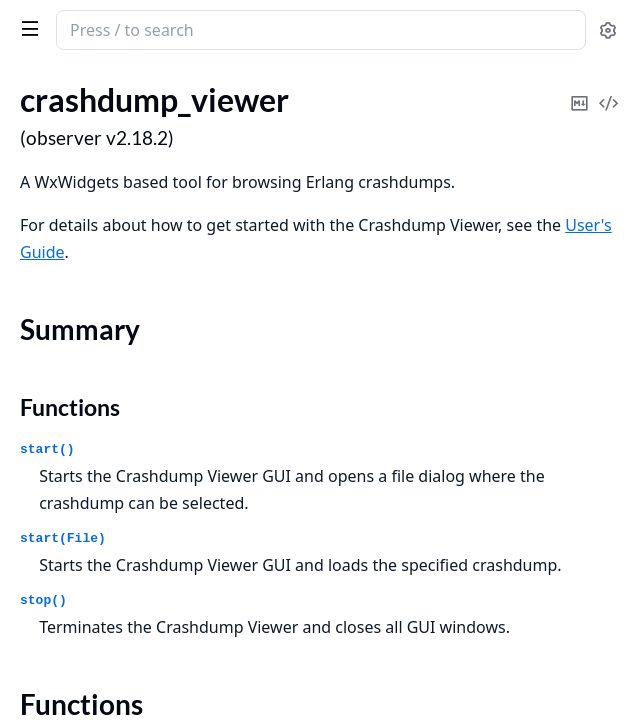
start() (47, 449)
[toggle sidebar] (26, 28)
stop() (43, 600)
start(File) (63, 538)
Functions (70, 407)
